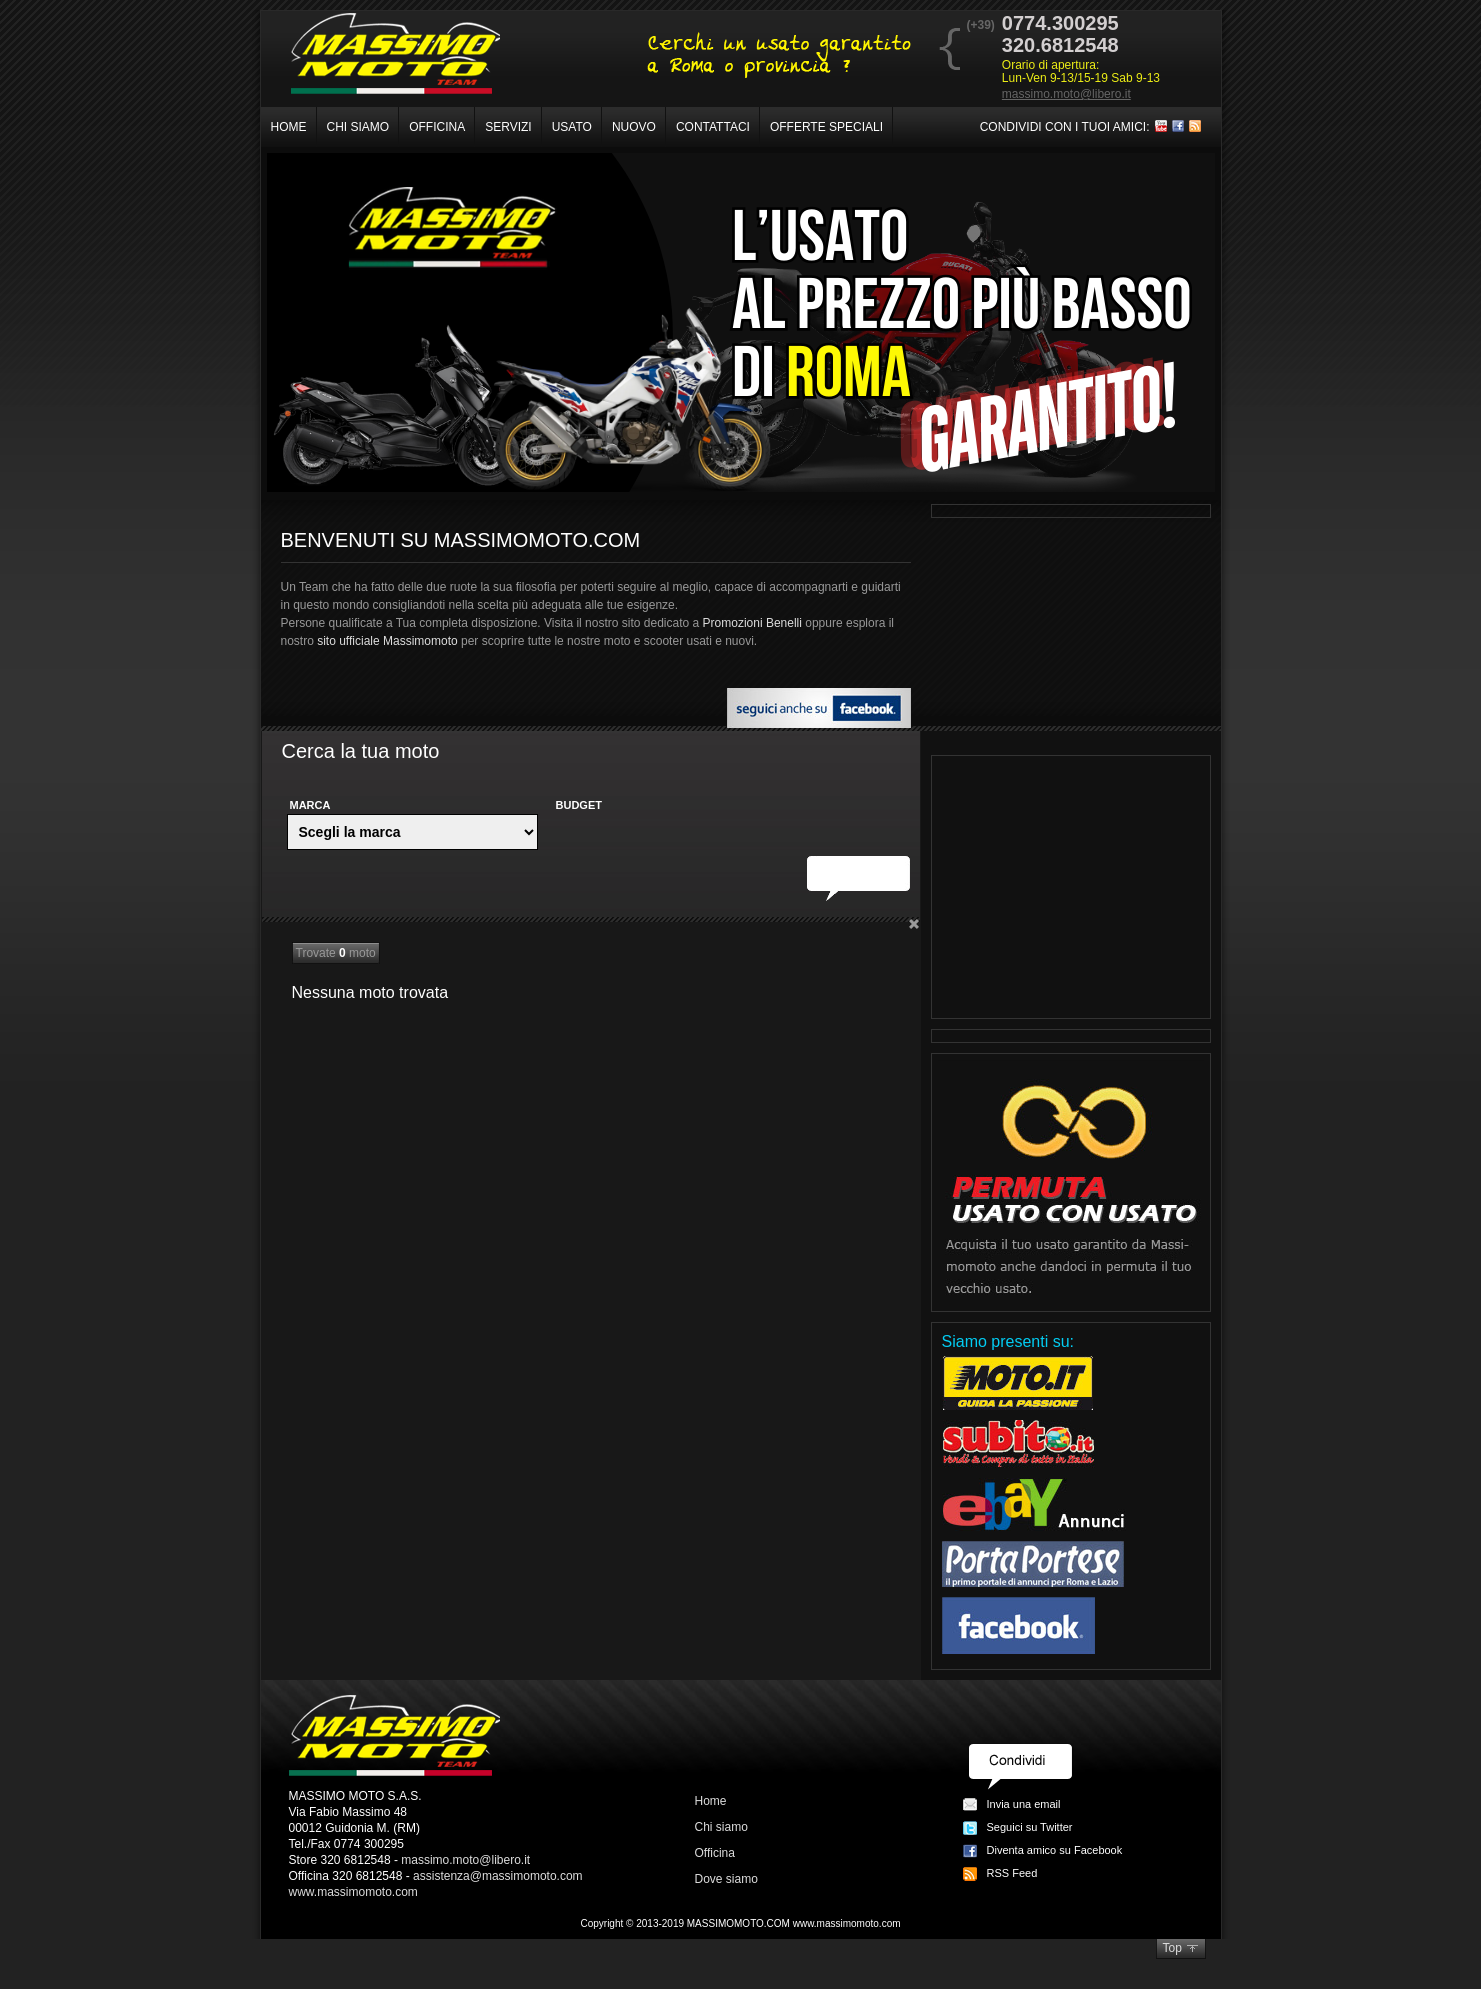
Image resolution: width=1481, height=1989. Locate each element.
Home (289, 127)
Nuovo (634, 127)
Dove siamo (726, 1879)
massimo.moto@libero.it (1066, 94)
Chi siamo (358, 127)
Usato (572, 127)
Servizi (508, 127)
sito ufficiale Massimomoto (387, 641)
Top (1172, 1948)
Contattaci (713, 127)
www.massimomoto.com (353, 1892)
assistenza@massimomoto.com (498, 1876)
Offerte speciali (826, 127)
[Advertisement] (1071, 887)
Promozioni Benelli (752, 623)
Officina (437, 127)
